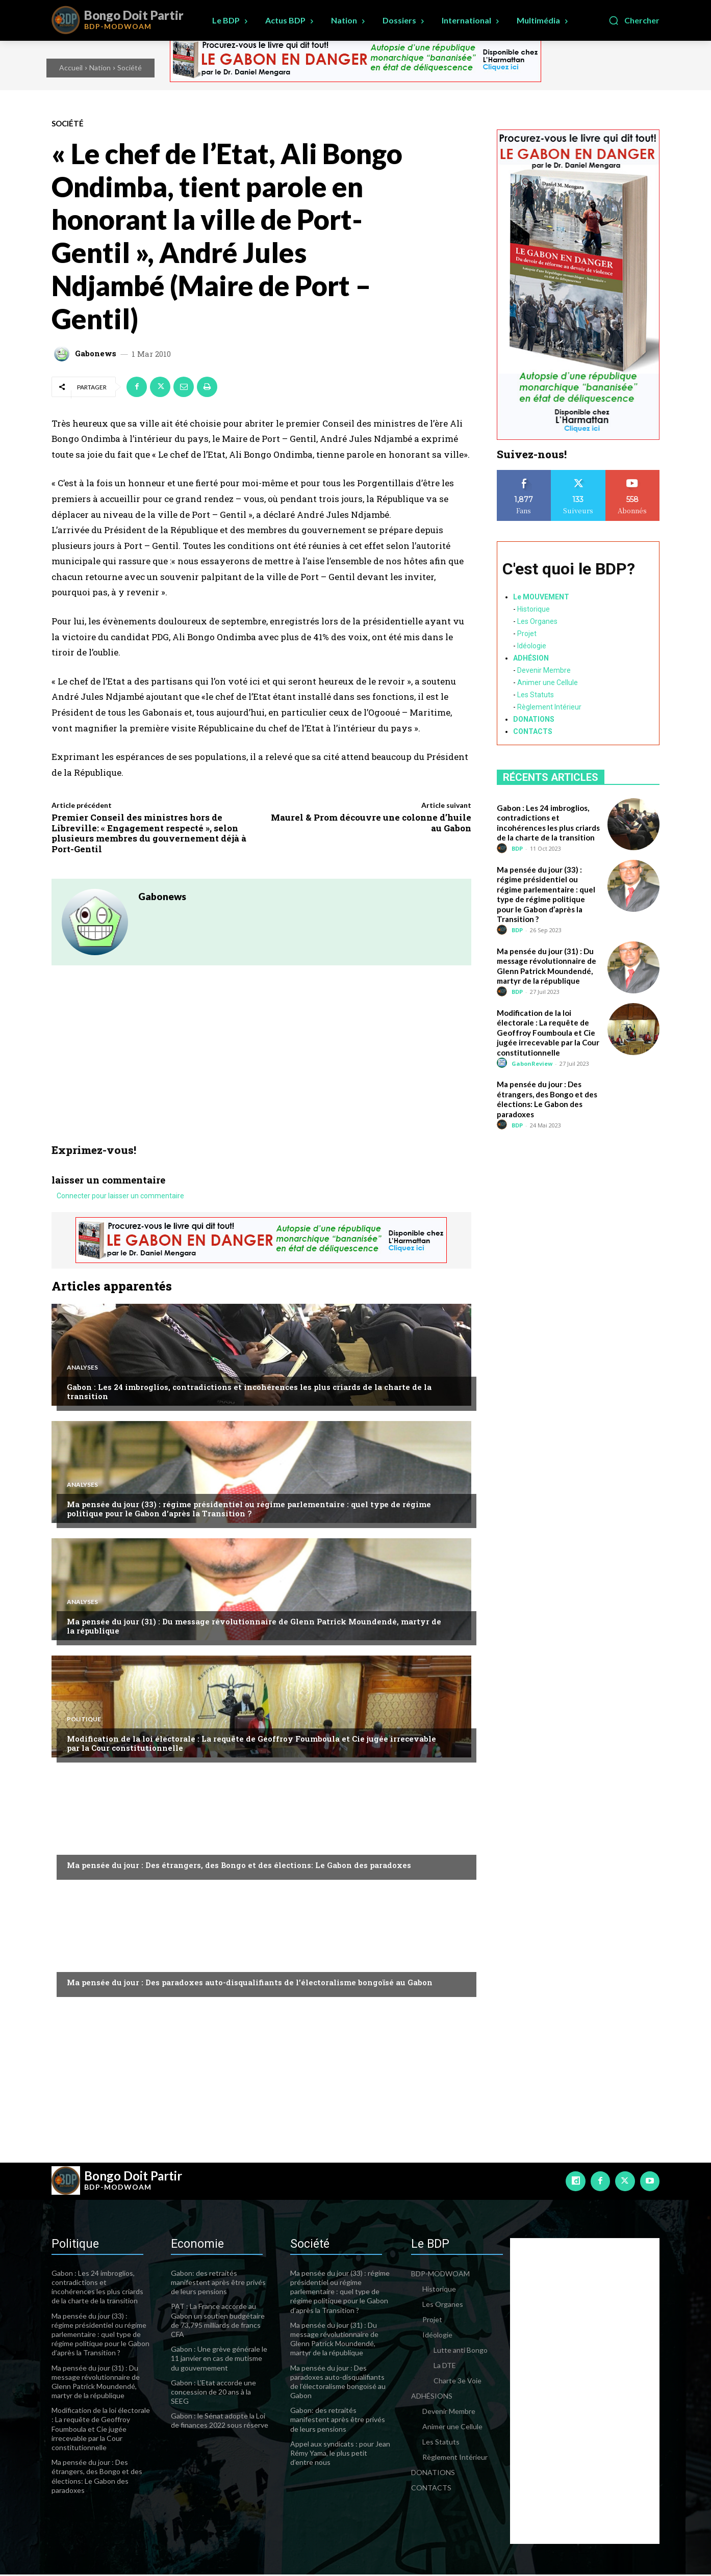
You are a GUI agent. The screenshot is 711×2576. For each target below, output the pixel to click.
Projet (527, 633)
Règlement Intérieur (549, 707)
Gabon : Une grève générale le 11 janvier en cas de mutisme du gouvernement (219, 2360)
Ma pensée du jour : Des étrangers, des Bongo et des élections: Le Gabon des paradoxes (239, 1866)
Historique (533, 609)
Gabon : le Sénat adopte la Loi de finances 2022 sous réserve (219, 2422)
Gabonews (95, 353)
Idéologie (531, 646)
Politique (84, 1720)
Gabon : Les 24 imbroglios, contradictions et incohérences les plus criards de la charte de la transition (249, 1393)
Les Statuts (535, 695)
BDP (517, 848)
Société (129, 67)
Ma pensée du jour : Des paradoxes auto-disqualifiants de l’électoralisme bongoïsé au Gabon (250, 1984)
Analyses (82, 1368)
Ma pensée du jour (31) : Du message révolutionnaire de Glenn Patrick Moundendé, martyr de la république (254, 1627)
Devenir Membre (544, 670)
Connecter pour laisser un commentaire (120, 1197)
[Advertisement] (261, 1067)
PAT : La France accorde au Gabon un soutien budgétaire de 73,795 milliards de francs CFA (218, 2322)
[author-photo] (503, 848)
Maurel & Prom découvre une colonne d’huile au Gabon (371, 822)
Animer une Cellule (547, 682)
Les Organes (537, 621)
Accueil (71, 67)
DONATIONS (533, 719)
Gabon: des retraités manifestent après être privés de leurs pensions (218, 2283)
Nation (100, 67)
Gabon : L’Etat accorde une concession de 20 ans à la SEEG (213, 2393)
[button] (633, 20)
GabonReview (532, 1063)
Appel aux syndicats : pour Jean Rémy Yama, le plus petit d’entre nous (340, 2454)
